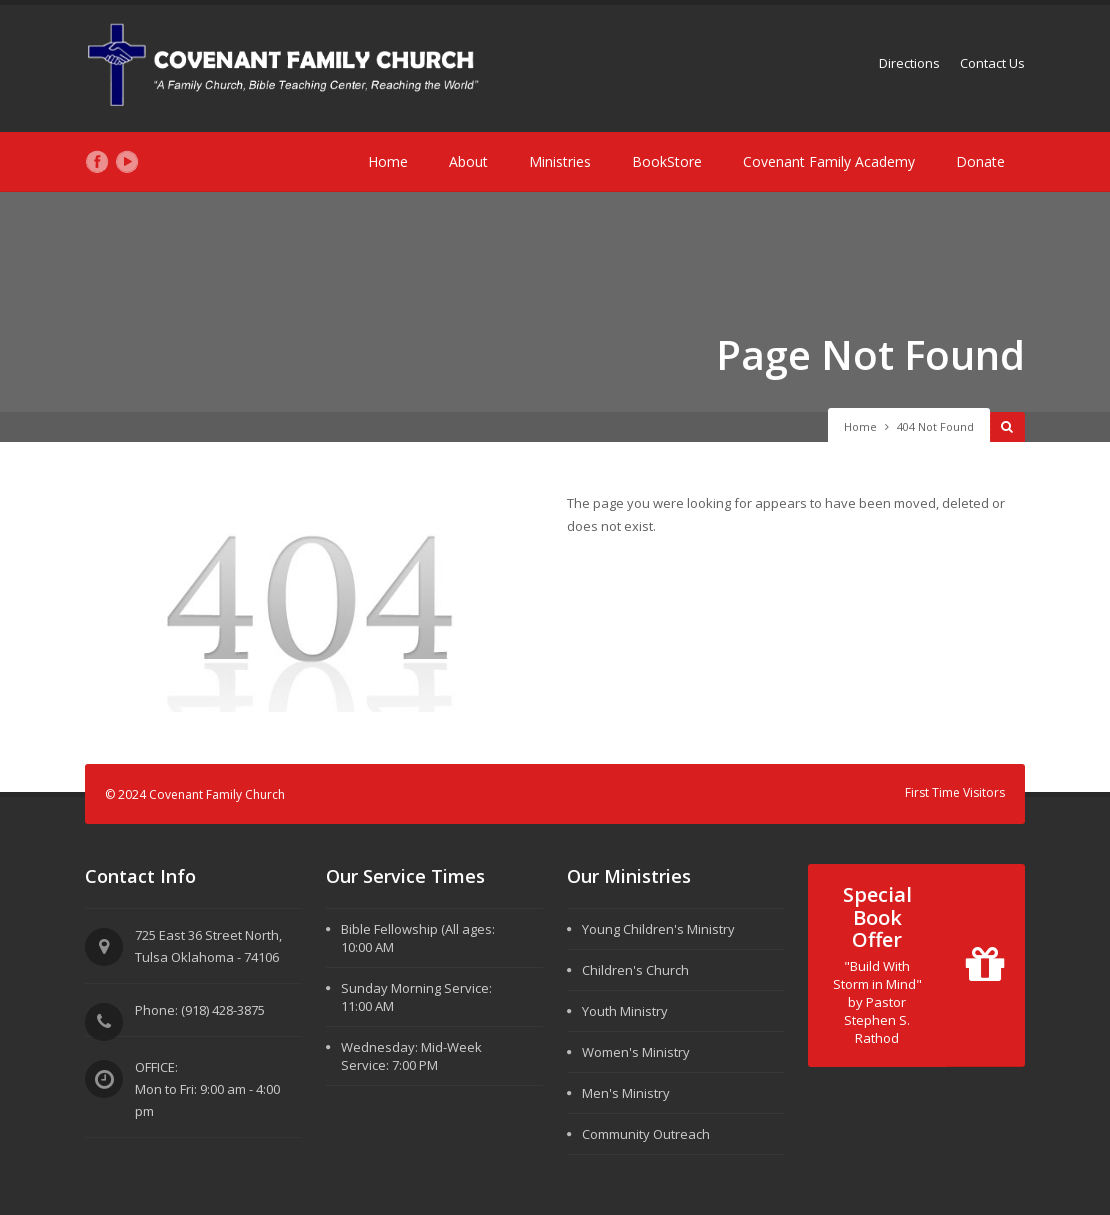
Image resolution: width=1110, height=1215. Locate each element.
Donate (980, 161)
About (468, 161)
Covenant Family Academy (829, 161)
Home (388, 161)
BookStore (667, 161)
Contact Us (992, 63)
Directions (909, 63)
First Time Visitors (955, 792)
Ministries (560, 161)
